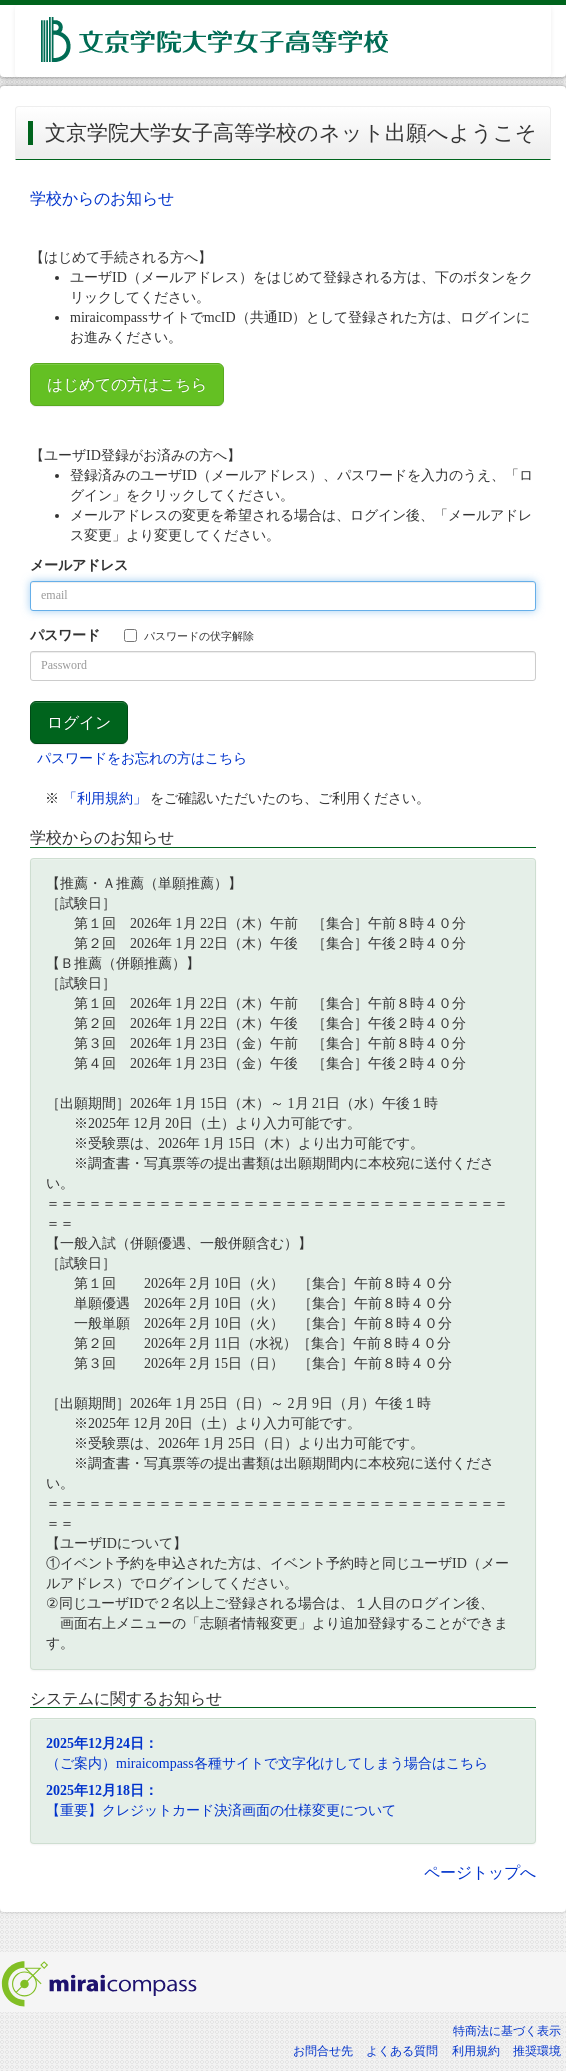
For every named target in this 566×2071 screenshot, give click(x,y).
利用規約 (476, 2051)
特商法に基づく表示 (507, 2031)
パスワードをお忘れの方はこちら (142, 758)
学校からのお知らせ (102, 198)
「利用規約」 (105, 798)
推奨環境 (537, 2051)
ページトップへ (480, 1872)
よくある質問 (402, 2051)
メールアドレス (79, 565)
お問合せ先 (323, 2051)
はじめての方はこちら (127, 384)
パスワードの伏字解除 (189, 635)
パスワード (65, 635)
